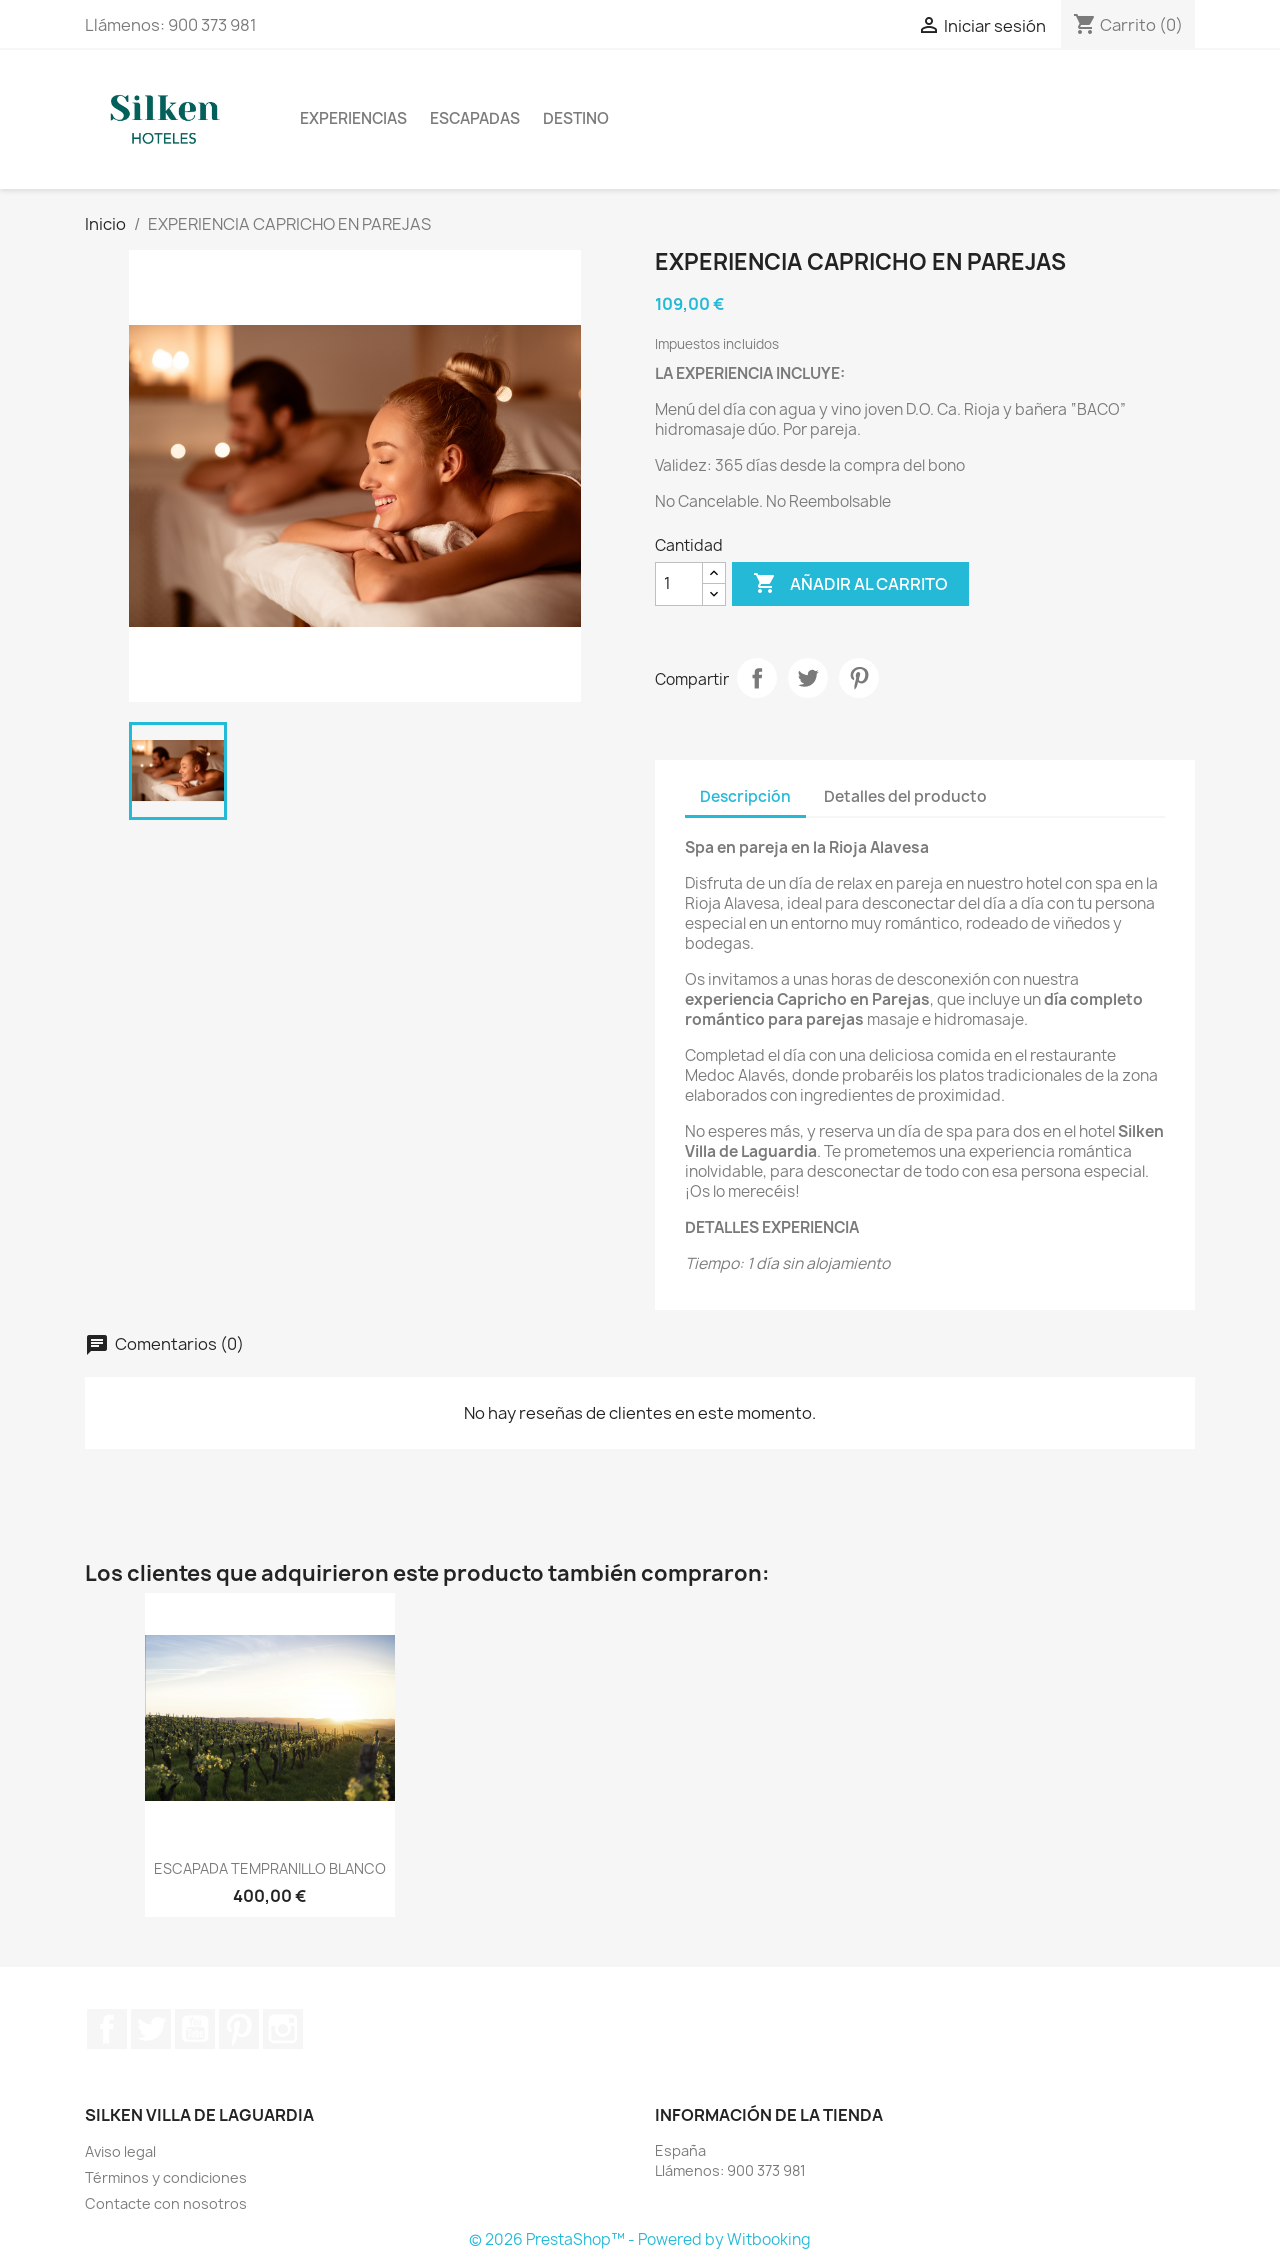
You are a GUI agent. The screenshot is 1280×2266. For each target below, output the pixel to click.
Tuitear (808, 678)
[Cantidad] (679, 584)
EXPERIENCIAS (353, 118)
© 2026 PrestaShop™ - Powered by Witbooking (640, 2239)
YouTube (195, 2029)
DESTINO (576, 118)
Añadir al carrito (850, 584)
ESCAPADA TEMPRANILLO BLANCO (270, 1868)
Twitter (151, 2029)
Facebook (107, 2029)
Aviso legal (120, 2151)
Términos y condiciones (166, 2177)
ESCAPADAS (475, 118)
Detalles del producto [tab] (905, 796)
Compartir (757, 678)
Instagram (283, 2029)
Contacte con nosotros (166, 2203)
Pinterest (859, 678)
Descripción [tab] (745, 796)
